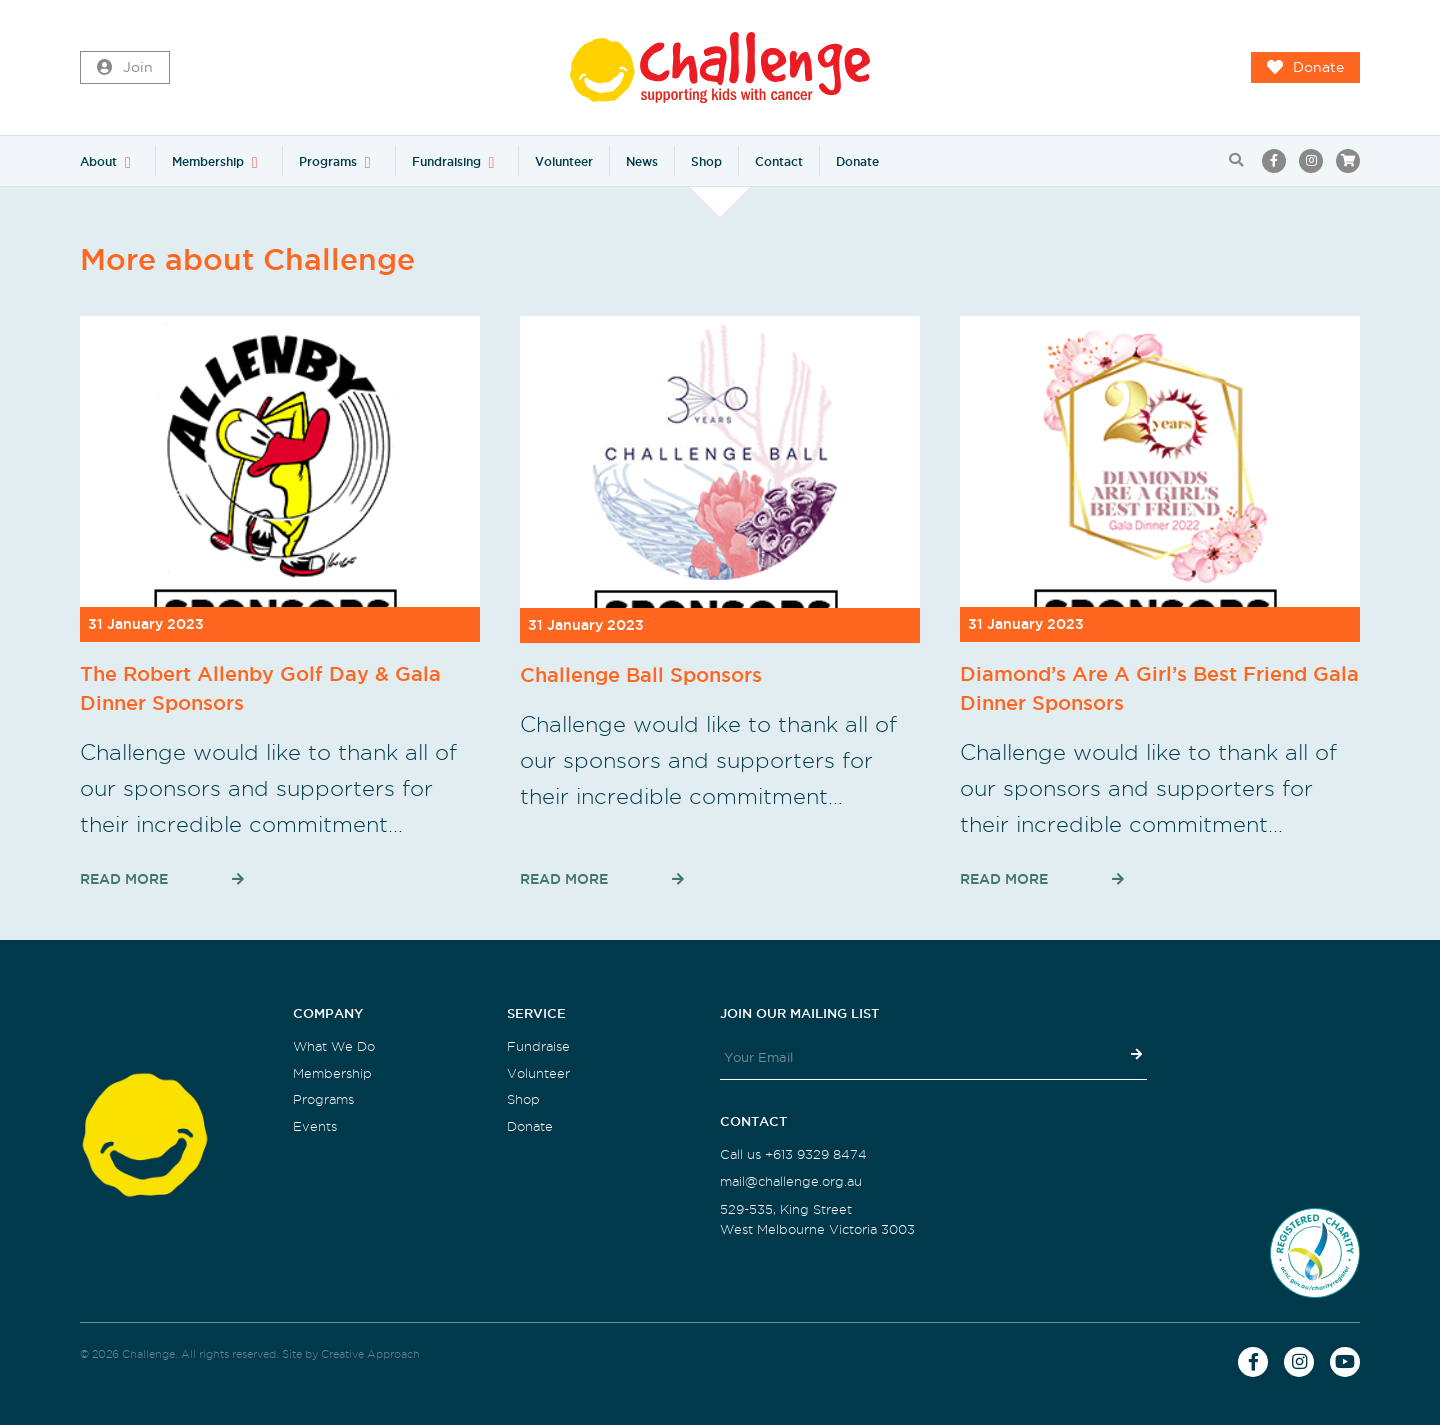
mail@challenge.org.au (791, 1181)
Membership (208, 161)
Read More (124, 879)
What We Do (334, 1046)
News (642, 161)
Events (315, 1126)
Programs (328, 161)
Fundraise (538, 1046)
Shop (706, 161)
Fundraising (446, 161)
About (98, 161)
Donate (1305, 68)
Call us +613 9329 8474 (793, 1154)
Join (125, 68)
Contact (779, 161)
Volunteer (564, 161)
